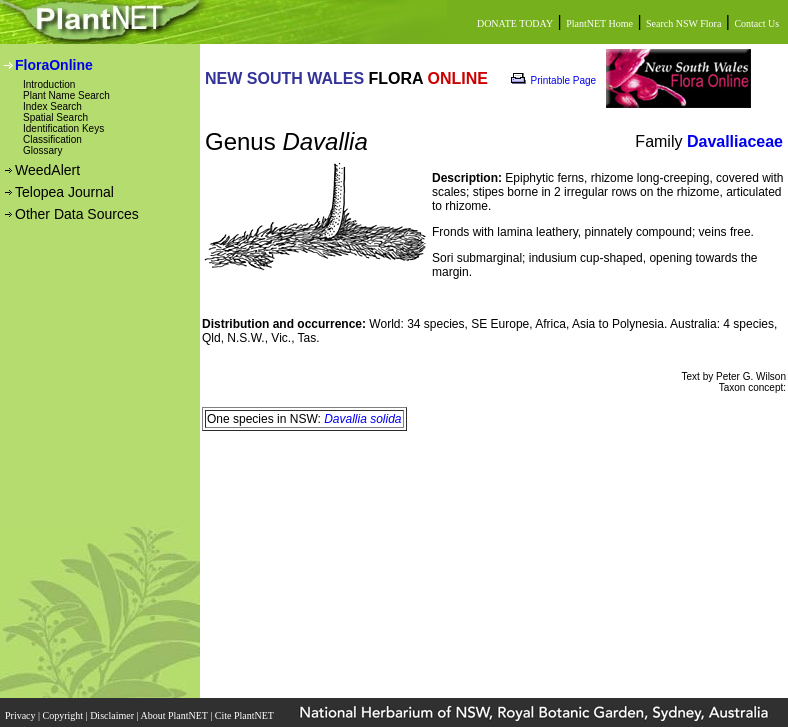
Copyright (64, 715)
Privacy (21, 715)
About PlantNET (175, 715)
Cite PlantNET (245, 715)
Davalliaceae (735, 141)
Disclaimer (113, 715)
